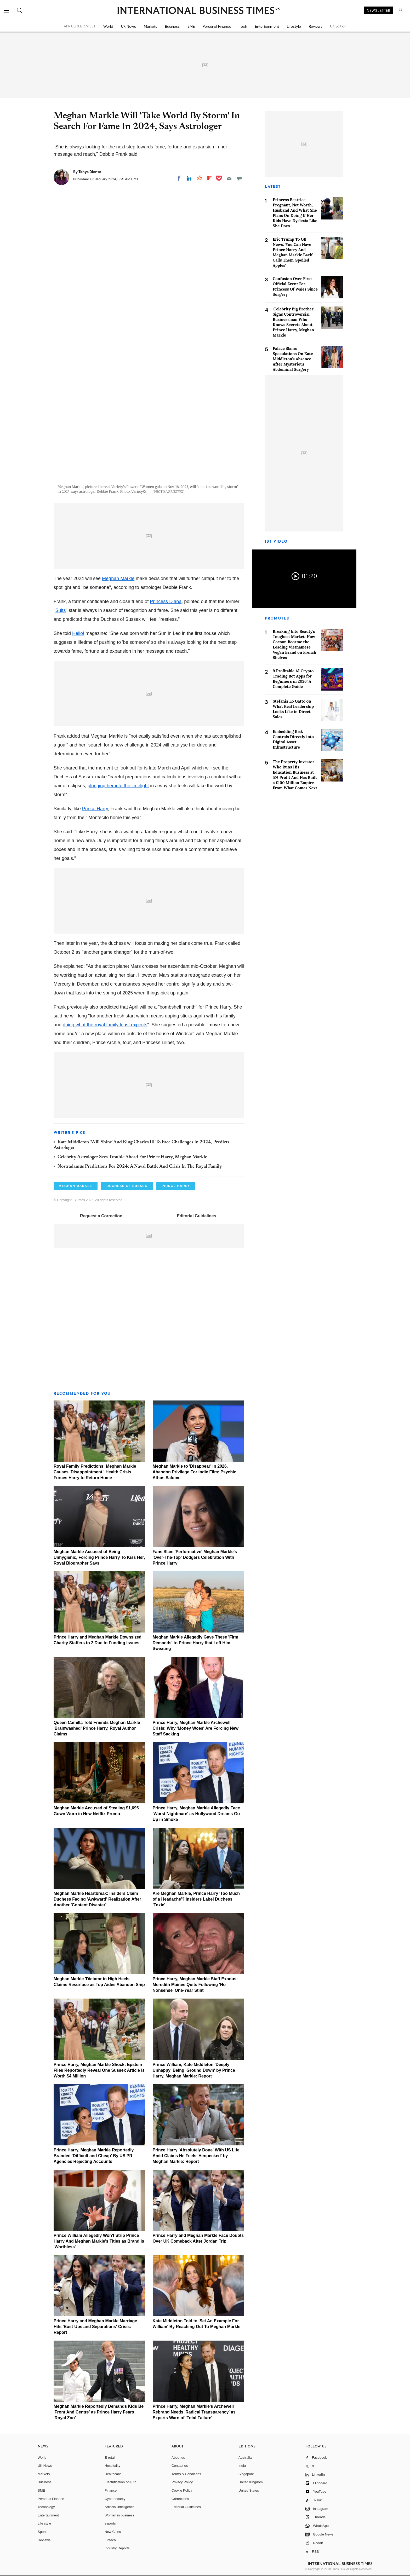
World (108, 26)
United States (248, 2490)
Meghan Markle (118, 578)
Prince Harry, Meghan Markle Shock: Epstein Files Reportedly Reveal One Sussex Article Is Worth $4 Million (99, 2070)
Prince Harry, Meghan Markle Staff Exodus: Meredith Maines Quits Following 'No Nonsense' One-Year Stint (195, 1985)
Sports (43, 2532)
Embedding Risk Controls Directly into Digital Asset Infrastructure (293, 739)
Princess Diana (165, 601)
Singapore (246, 2474)
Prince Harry (95, 808)
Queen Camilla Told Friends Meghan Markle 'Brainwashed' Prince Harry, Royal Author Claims (97, 1728)
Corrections (180, 2499)
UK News (128, 26)
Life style (44, 2523)
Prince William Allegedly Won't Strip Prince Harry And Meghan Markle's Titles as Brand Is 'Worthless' (99, 2241)
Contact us (180, 2466)
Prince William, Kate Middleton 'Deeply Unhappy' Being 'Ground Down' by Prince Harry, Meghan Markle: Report (194, 2070)
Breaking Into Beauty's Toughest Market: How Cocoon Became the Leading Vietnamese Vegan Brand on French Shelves (294, 644)
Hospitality (112, 2466)
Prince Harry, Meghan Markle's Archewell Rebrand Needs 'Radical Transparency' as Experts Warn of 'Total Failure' (194, 2412)
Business (172, 26)
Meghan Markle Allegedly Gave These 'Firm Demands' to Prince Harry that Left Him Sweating (195, 1643)
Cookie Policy (182, 2490)
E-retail (110, 2457)
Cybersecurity (115, 2499)
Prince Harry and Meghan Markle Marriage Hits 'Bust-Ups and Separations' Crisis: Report (95, 2327)
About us (178, 2457)
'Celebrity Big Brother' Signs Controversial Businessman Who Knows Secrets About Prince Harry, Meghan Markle (293, 322)
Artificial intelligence (119, 2507)
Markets (150, 26)
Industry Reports (117, 2548)
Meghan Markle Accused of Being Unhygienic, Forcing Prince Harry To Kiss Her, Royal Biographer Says (99, 1557)
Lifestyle (294, 26)
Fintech (110, 2540)
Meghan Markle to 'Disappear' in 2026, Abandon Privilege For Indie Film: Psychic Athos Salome (194, 1472)
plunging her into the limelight (118, 785)
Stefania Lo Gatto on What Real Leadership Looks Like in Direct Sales (293, 709)
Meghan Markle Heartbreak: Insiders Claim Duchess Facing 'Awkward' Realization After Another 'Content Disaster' (97, 1899)
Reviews (315, 26)
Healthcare (113, 2474)
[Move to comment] (239, 178)
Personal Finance (217, 26)
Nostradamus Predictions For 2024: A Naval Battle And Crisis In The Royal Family (140, 1166)
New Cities (113, 2532)
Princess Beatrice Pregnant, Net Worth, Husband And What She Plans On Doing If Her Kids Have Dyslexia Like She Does (295, 212)
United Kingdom (250, 2482)
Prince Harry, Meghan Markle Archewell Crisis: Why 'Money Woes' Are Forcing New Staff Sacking (196, 1728)
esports (110, 2523)
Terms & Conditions (186, 2474)
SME (191, 26)
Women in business (119, 2515)
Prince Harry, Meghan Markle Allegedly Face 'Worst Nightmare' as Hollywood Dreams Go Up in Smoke (196, 1814)
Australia (245, 2457)
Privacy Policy (182, 2482)
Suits (60, 610)
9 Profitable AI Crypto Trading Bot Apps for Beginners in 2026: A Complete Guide (293, 678)
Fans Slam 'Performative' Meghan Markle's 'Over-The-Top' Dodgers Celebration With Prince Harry (195, 1557)
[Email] (229, 178)
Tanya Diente (89, 171)
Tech (243, 26)
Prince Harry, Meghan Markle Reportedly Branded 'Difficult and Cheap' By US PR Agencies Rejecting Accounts (94, 2156)
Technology (46, 2507)
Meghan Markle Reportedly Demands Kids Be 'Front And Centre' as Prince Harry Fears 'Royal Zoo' (99, 2412)
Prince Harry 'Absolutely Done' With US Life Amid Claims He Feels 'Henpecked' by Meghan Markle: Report (196, 2156)
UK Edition (338, 26)
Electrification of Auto (120, 2482)
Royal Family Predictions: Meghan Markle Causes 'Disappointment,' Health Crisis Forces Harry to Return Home (95, 1472)
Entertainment (267, 26)
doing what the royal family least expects (105, 1024)
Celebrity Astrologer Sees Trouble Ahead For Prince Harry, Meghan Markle (132, 1157)
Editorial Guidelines (196, 1216)
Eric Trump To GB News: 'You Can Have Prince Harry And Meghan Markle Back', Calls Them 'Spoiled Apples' (293, 252)
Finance (111, 2490)
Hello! (78, 633)
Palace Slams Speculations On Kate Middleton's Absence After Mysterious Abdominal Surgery (293, 359)
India (242, 2466)
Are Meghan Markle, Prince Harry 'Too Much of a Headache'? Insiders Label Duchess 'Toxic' (196, 1899)
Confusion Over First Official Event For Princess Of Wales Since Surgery (295, 286)
